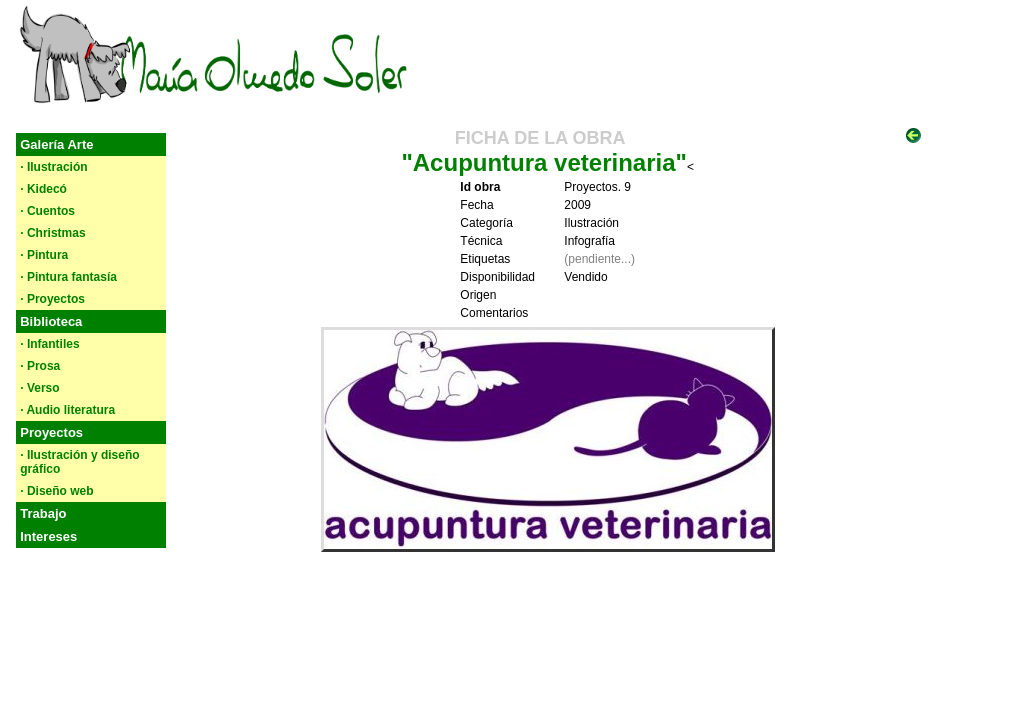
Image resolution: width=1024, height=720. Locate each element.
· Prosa (40, 366)
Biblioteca (51, 321)
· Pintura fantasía (68, 277)
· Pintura (44, 255)
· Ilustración (53, 167)
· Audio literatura (67, 410)
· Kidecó (43, 189)
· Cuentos (47, 211)
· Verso (39, 388)
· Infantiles (49, 344)
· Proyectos (52, 299)
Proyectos (51, 432)
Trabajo (43, 513)
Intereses (48, 536)
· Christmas (52, 233)
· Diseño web (56, 491)
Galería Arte (56, 144)
